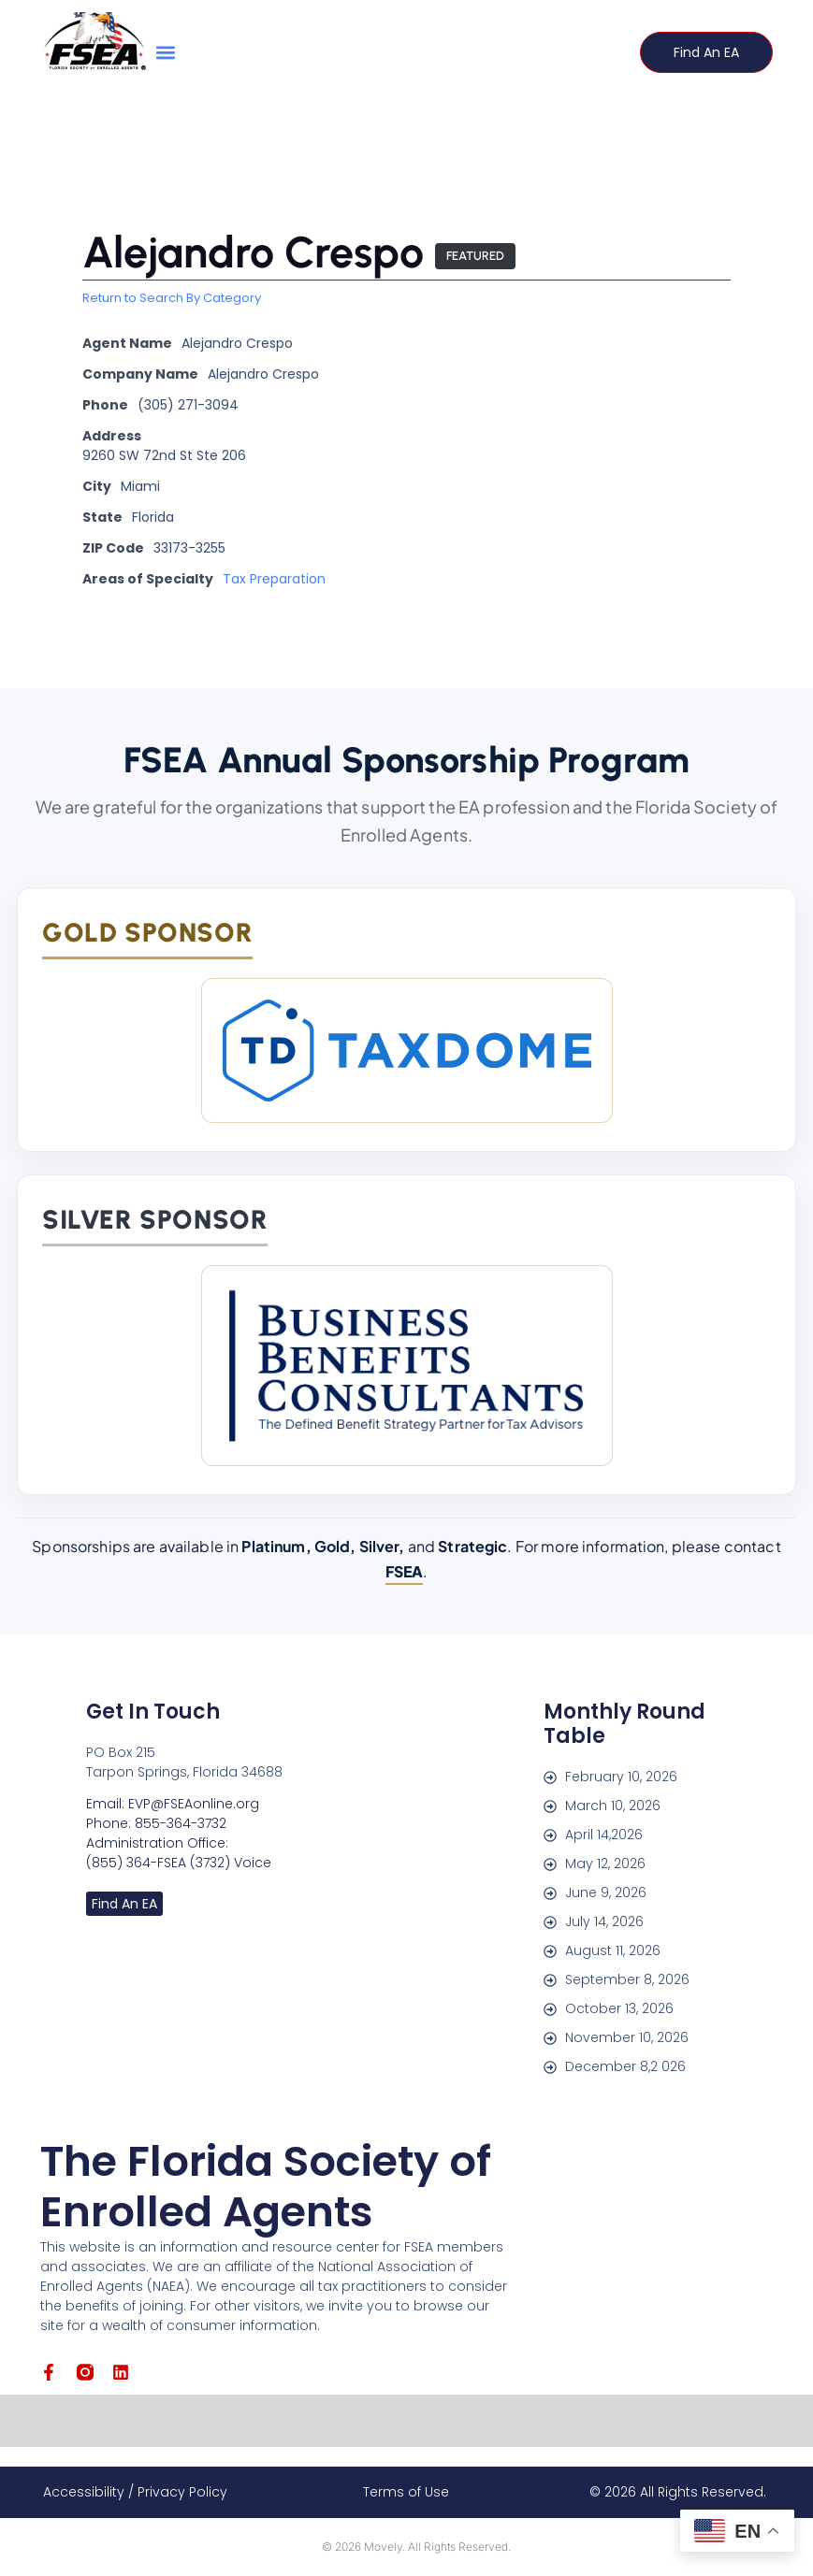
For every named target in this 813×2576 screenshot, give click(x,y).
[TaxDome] (407, 1050)
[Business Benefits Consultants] (407, 1365)
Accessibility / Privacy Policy (135, 2491)
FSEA (404, 1571)
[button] (166, 51)
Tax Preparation (274, 579)
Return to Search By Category (171, 299)
